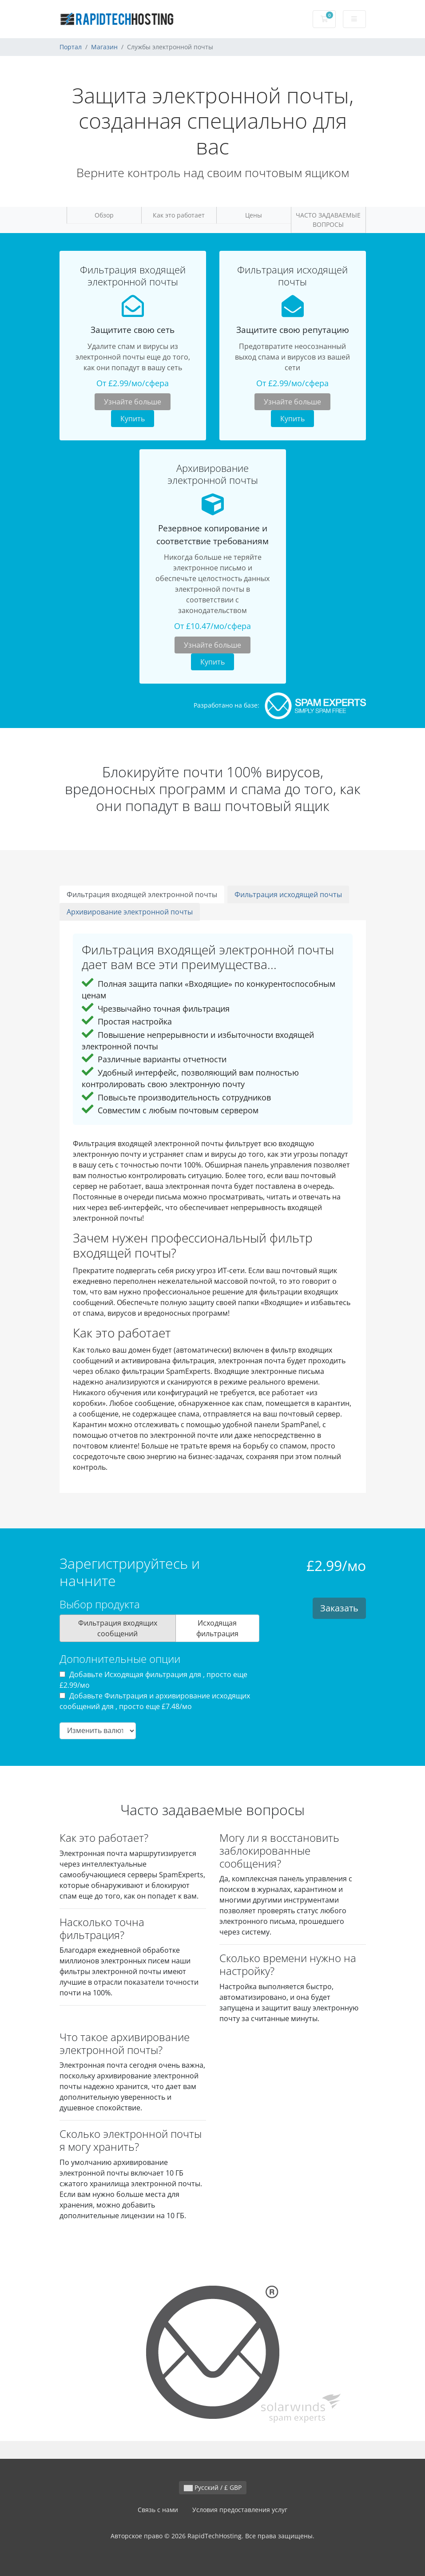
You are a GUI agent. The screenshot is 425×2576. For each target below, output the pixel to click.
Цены (253, 215)
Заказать (339, 1608)
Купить (132, 418)
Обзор (104, 215)
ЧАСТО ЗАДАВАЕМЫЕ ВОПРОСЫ (328, 220)
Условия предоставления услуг (239, 2509)
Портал (71, 47)
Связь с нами (158, 2509)
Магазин (104, 47)
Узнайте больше (132, 402)
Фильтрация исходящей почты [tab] (288, 894)
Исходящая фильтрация (217, 1628)
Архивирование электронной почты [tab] (130, 912)
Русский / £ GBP (213, 2487)
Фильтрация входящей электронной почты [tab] (142, 894)
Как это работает (179, 215)
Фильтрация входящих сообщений (117, 1628)
